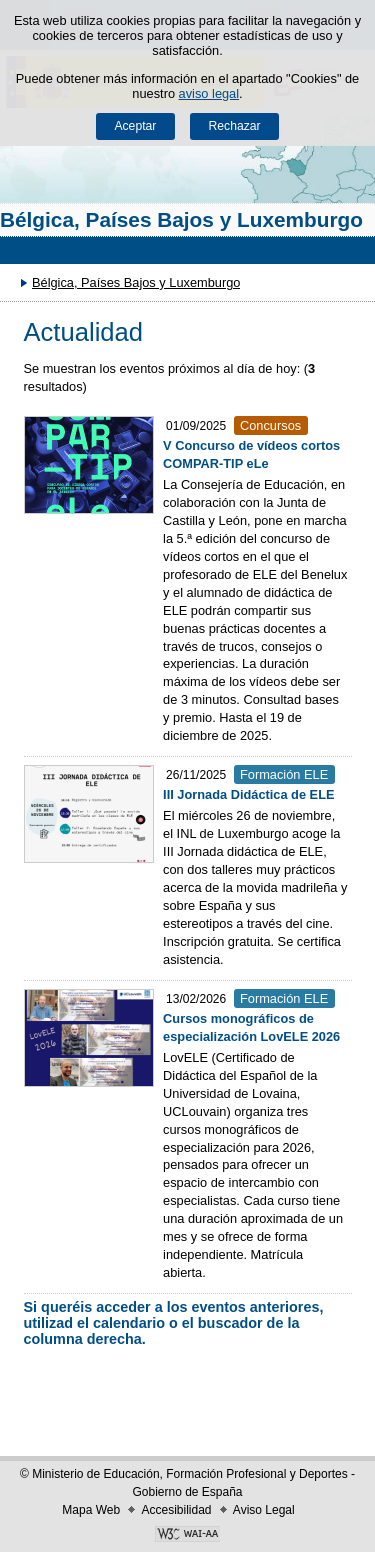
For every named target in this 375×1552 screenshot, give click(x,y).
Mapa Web (91, 1510)
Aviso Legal (264, 1510)
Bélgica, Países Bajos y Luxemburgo (181, 219)
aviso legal (209, 93)
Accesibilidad (176, 1510)
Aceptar (135, 126)
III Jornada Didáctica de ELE (248, 794)
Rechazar (235, 126)
